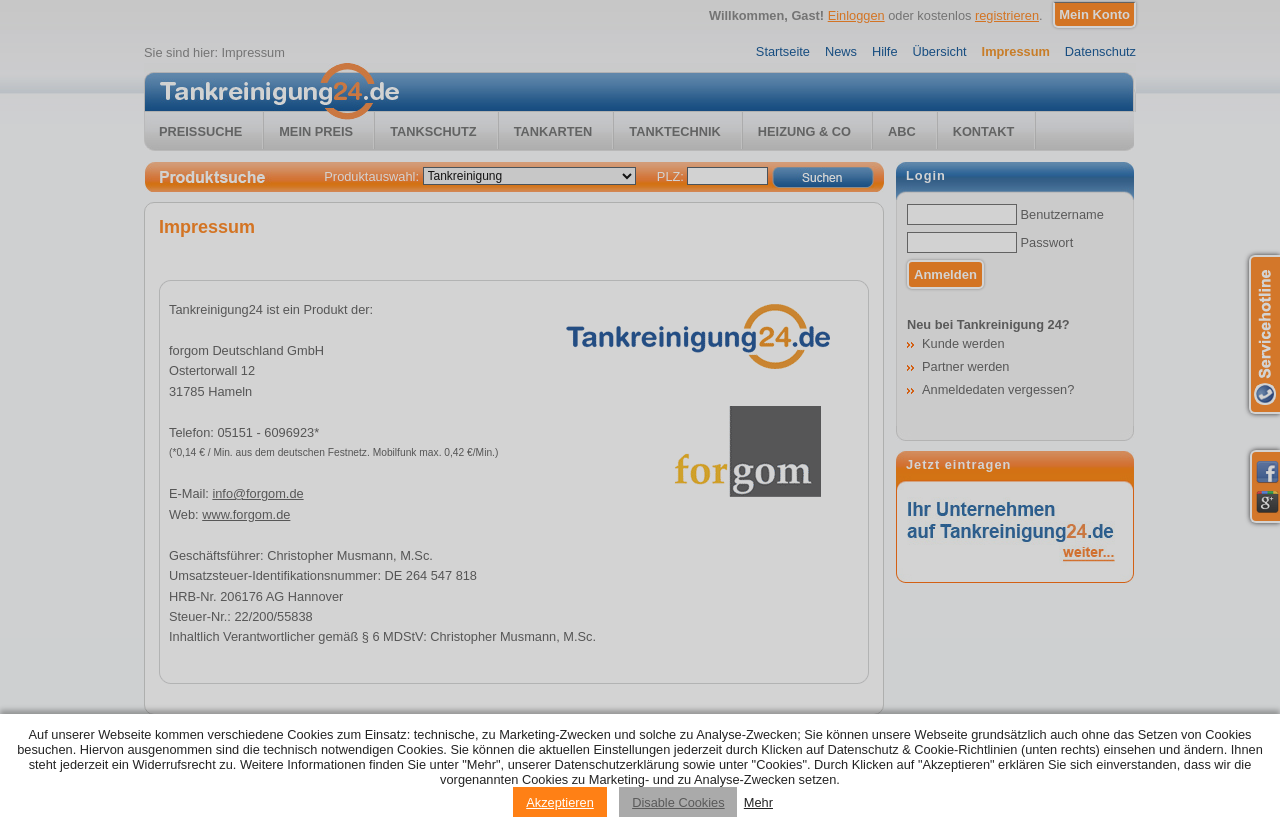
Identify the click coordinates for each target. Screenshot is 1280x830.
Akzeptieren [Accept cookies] (560, 802)
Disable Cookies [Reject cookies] (678, 802)
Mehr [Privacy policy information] (758, 802)
